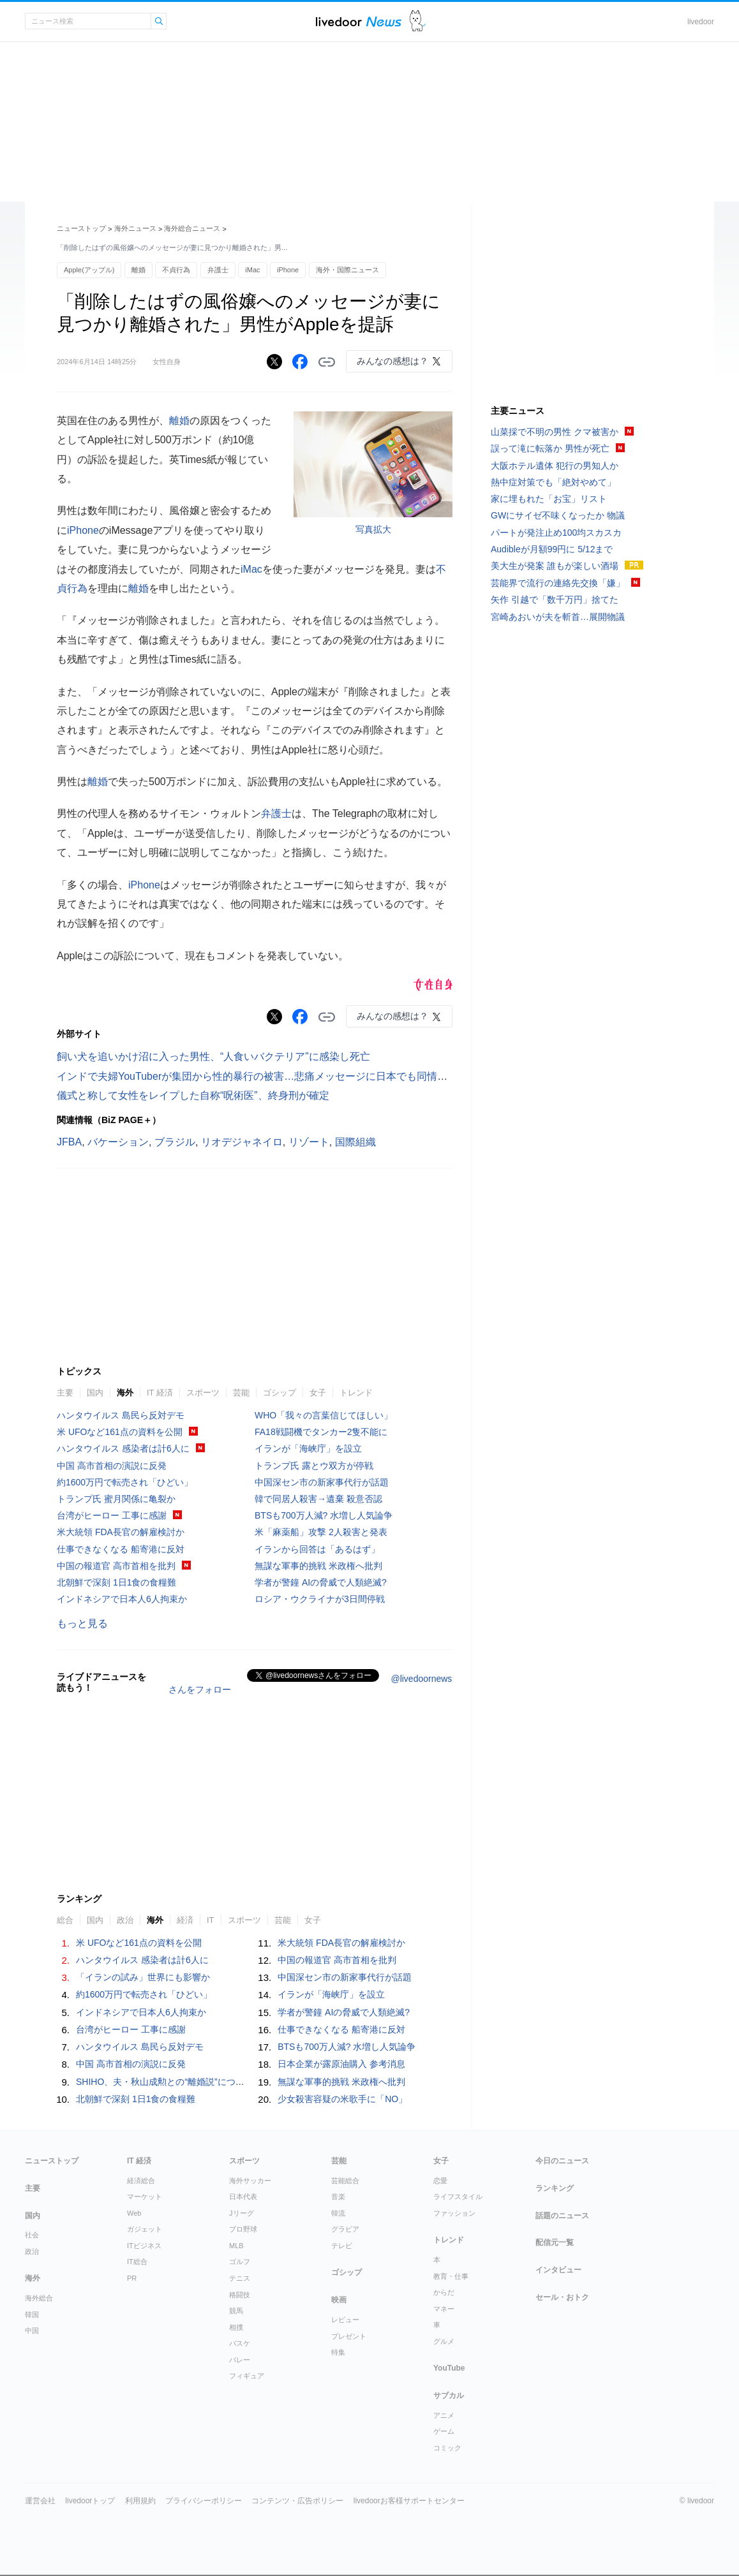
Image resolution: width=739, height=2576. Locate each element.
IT (210, 1920)
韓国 (32, 2314)
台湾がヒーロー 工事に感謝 (112, 1515)
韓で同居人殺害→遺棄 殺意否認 (318, 1499)
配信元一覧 (554, 2242)
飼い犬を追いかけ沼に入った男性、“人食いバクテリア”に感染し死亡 (213, 1056)
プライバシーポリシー (203, 2500)
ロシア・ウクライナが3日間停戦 (320, 1599)
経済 (185, 1920)
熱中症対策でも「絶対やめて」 (553, 482)
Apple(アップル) (89, 270)
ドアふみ (418, 21)
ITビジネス (144, 2245)
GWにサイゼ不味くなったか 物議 (558, 515)
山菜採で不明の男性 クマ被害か (554, 432)
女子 (318, 1392)
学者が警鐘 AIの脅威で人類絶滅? (321, 1582)
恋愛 (440, 2180)
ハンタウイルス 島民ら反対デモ (120, 1415)
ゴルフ (239, 2261)
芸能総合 (345, 2180)
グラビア (345, 2229)
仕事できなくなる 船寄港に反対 (120, 1549)
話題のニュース (562, 2215)
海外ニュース (135, 228)
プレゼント (348, 2336)
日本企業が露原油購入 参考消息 (341, 2064)
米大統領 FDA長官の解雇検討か (120, 1532)
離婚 (138, 270)
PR (132, 2278)
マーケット (144, 2196)
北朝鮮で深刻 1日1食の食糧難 (116, 1582)
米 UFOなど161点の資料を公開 (120, 1432)
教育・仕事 (450, 2276)
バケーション (118, 1142)
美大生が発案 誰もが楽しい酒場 (554, 566)
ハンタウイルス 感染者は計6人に (123, 1448)
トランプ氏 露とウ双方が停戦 (314, 1466)
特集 (338, 2352)
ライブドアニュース (358, 21)
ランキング (554, 2188)
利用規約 (140, 2500)
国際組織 (355, 1142)
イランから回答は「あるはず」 (317, 1549)
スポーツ (203, 1392)
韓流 (338, 2213)
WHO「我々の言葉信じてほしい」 (323, 1415)
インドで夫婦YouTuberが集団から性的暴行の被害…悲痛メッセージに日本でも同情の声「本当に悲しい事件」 (308, 1076)
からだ (443, 2292)
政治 (125, 1920)
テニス (239, 2278)
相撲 (236, 2327)
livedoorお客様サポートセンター (409, 2500)
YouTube (449, 2368)
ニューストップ (81, 228)
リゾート (308, 1142)
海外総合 (39, 2298)
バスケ (239, 2343)
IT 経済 (160, 1392)
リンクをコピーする (327, 362)
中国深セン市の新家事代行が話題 (322, 1482)
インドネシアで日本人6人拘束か (122, 1599)
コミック (447, 2448)
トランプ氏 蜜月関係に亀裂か (116, 1499)
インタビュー (558, 2269)
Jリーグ (241, 2213)
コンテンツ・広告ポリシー (297, 2500)
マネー (443, 2309)
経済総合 (141, 2180)
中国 (32, 2330)
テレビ (341, 2245)
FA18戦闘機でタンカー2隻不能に (321, 1432)
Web (134, 2213)
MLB (236, 2245)
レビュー (345, 2319)
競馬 (236, 2311)
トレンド (356, 1392)
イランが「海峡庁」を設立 (308, 1448)
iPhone (288, 270)
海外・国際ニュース (347, 270)
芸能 (241, 1392)
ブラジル (174, 1142)
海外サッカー (250, 2180)
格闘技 (239, 2295)
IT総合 (137, 2261)
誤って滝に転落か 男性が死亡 (550, 448)
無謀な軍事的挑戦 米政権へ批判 (318, 1566)
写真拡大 (373, 529)
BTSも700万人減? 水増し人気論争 (323, 1515)
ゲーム (443, 2431)
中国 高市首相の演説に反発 (112, 1466)
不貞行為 (176, 270)
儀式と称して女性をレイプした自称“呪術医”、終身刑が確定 (193, 1095)
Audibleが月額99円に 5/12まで (552, 549)
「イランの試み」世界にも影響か (143, 1977)
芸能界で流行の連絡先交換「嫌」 (558, 583)
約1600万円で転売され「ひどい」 (125, 1482)
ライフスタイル (457, 2196)
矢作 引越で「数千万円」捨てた (554, 599)
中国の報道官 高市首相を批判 (116, 1566)
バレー (239, 2360)
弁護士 (217, 270)
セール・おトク (562, 2297)
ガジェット (144, 2229)
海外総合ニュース (192, 228)
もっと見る (82, 1623)
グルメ (443, 2341)
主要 (65, 1392)
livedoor (700, 21)
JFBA (69, 1142)
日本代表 (243, 2196)
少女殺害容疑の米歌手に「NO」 (342, 2099)
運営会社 (40, 2500)
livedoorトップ (90, 2500)
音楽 (338, 2196)
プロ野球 (243, 2229)
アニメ (443, 2415)
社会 (32, 2235)
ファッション (454, 2213)
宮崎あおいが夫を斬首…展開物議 (558, 617)
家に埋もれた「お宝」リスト (549, 499)
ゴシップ (279, 1392)
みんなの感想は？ (392, 361)
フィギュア (246, 2376)
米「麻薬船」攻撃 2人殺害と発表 (321, 1532)
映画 (339, 2299)
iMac (252, 270)
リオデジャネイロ (242, 1142)
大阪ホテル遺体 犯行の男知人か (554, 465)
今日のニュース (562, 2160)
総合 (65, 1920)
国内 (95, 1392)
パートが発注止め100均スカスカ (556, 532)
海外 (125, 1392)
